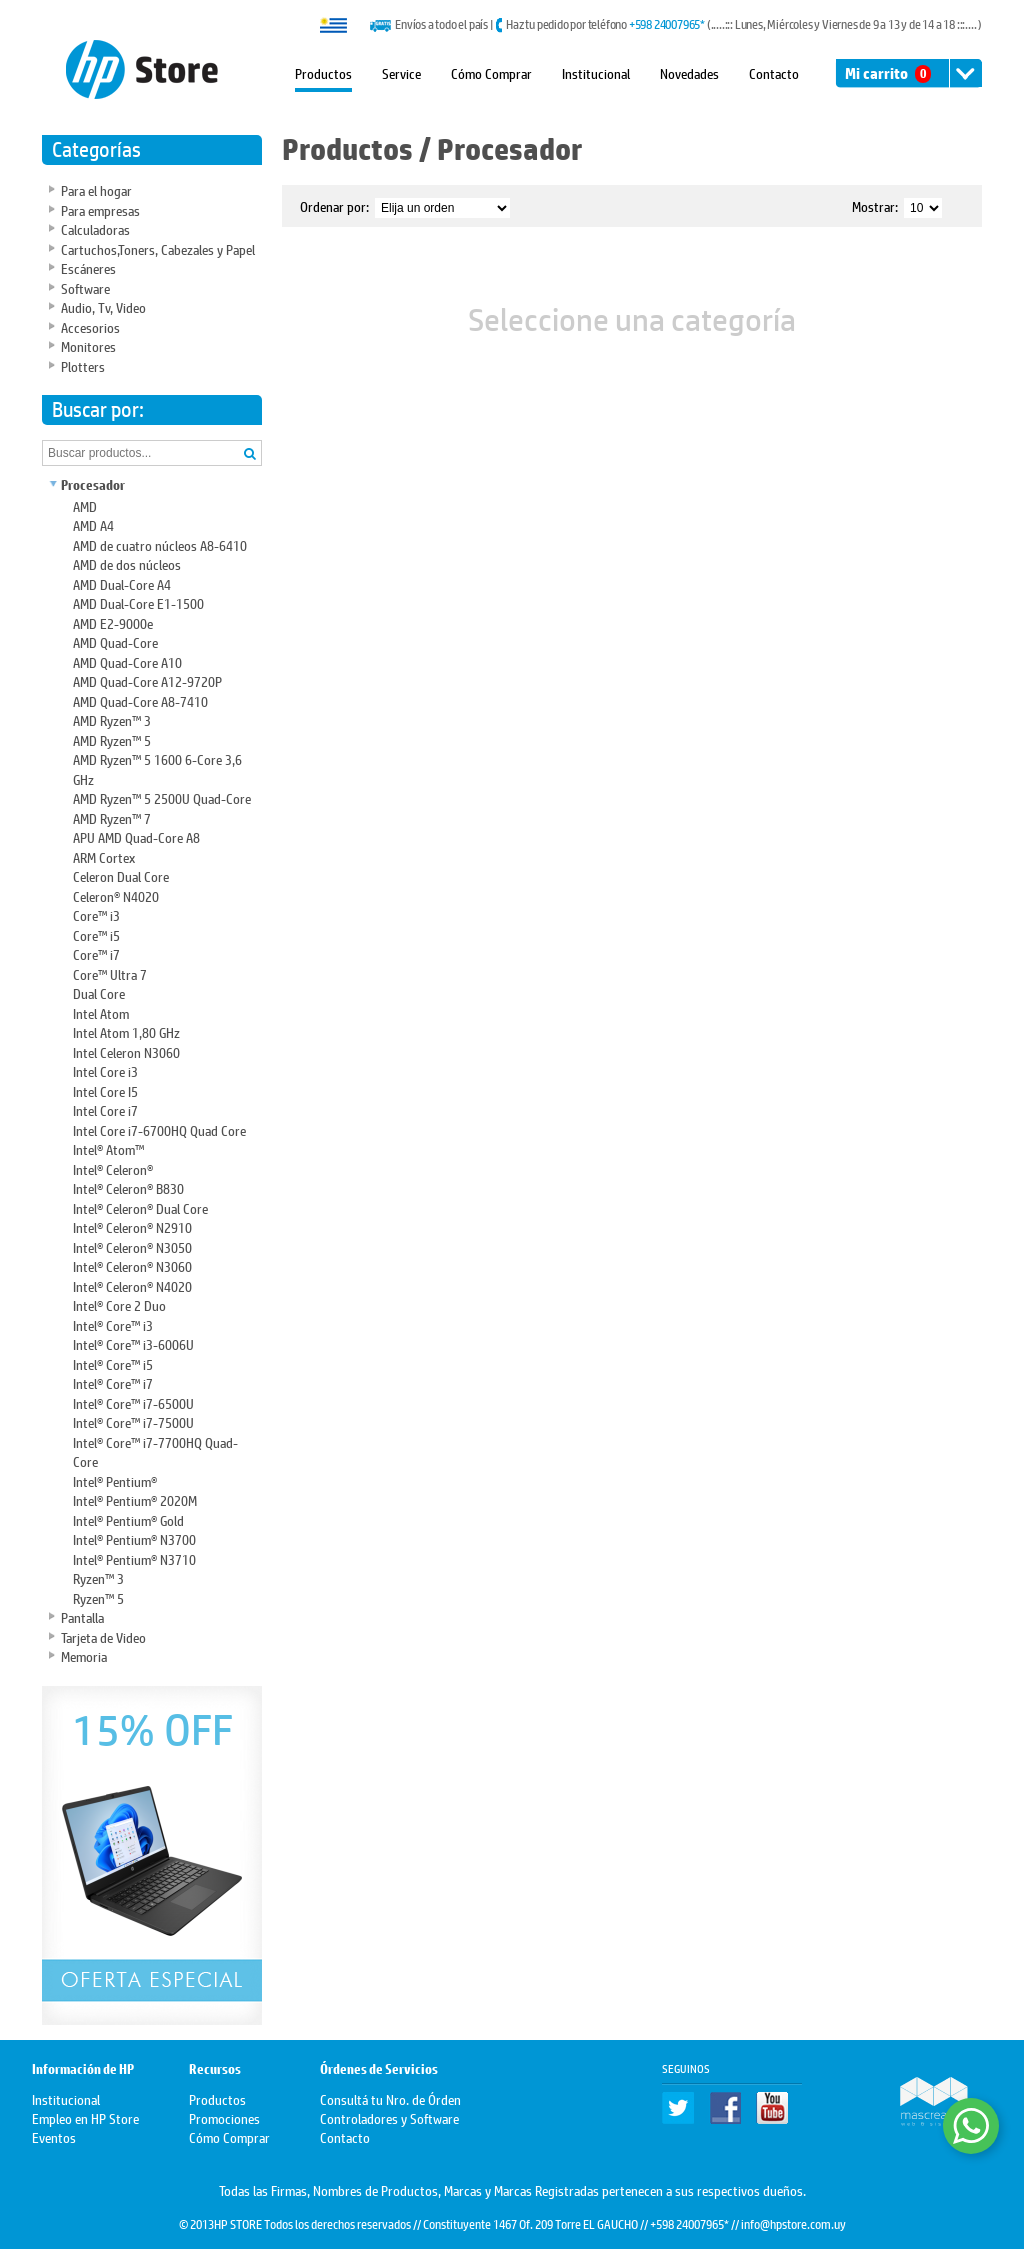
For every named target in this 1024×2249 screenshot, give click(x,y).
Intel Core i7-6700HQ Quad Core (159, 1129)
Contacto (774, 72)
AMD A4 (93, 524)
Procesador (93, 485)
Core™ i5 (96, 934)
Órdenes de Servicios (379, 2069)
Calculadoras (95, 228)
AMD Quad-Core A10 (127, 661)
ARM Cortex (104, 856)
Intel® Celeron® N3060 (132, 1265)
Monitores (88, 345)
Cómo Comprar (491, 72)
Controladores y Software (389, 2117)
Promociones (224, 2117)
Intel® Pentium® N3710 (134, 1558)
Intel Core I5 (105, 1090)
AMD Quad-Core (115, 641)
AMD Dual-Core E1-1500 (138, 602)
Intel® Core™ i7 (113, 1382)
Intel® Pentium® (115, 1480)
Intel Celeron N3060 (126, 1051)
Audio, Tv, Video (103, 306)
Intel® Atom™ (108, 1148)
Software (85, 287)
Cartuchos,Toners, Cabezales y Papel (158, 248)
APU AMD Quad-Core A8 (136, 836)
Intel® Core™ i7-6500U (133, 1402)
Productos (323, 72)
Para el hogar (96, 189)
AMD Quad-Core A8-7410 (140, 700)
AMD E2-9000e (113, 622)
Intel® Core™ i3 (113, 1324)
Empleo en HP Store (85, 2117)
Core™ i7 (96, 953)
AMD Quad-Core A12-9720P (147, 680)
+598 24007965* (667, 24)
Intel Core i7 (105, 1109)
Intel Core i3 (105, 1070)
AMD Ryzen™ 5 (112, 739)
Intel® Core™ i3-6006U (133, 1343)
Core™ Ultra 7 (110, 973)
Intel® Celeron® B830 (128, 1187)
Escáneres (88, 267)
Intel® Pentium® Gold (128, 1519)
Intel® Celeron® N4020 (132, 1285)
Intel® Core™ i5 (113, 1363)
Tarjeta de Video (103, 1636)
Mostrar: (875, 205)
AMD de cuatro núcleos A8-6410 (160, 544)
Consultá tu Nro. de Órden (390, 2098)
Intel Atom (101, 1012)
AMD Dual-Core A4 (122, 583)
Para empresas (100, 209)
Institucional (596, 72)
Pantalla (82, 1616)
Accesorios (90, 326)
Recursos (215, 2069)
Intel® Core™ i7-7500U (133, 1421)
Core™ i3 (96, 914)
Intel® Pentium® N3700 (134, 1538)
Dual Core (99, 992)
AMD (85, 505)
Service (401, 72)
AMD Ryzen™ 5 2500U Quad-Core (162, 797)
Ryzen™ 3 (98, 1577)
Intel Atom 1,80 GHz (126, 1031)
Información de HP (83, 2069)
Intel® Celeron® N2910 (132, 1226)
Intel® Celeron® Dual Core (140, 1207)
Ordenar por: (334, 205)
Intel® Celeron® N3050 (132, 1246)
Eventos (54, 2136)
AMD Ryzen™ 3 (112, 719)
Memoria (84, 1655)
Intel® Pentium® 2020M (135, 1499)
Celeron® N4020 (116, 895)
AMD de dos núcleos (127, 563)
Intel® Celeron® (113, 1168)
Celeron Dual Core (121, 875)
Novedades (689, 72)
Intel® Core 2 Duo (119, 1304)
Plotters (83, 365)
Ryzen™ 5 (98, 1597)
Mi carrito (888, 73)
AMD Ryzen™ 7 (112, 817)
